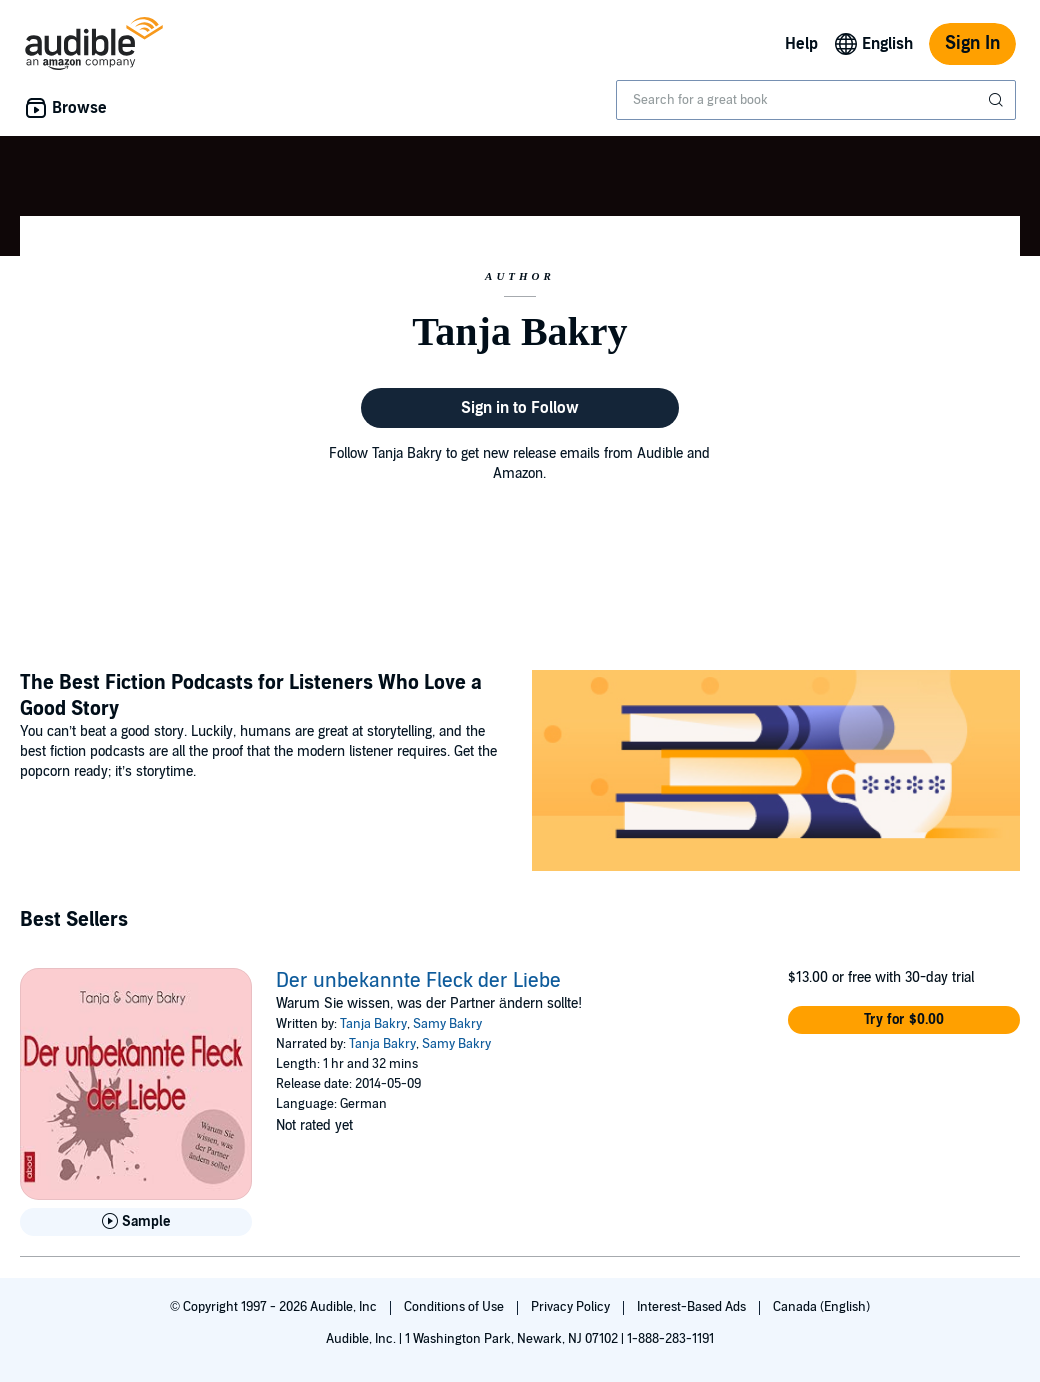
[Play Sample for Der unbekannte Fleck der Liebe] (136, 1222)
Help (801, 44)
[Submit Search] (998, 100)
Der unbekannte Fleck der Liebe (418, 981)
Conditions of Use (455, 1307)
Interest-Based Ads (693, 1307)
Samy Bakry (447, 1024)
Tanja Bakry (373, 1024)
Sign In (972, 43)
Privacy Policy (572, 1307)
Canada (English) (821, 1307)
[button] (904, 1020)
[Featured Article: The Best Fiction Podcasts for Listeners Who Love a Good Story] (776, 773)
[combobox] (816, 100)
